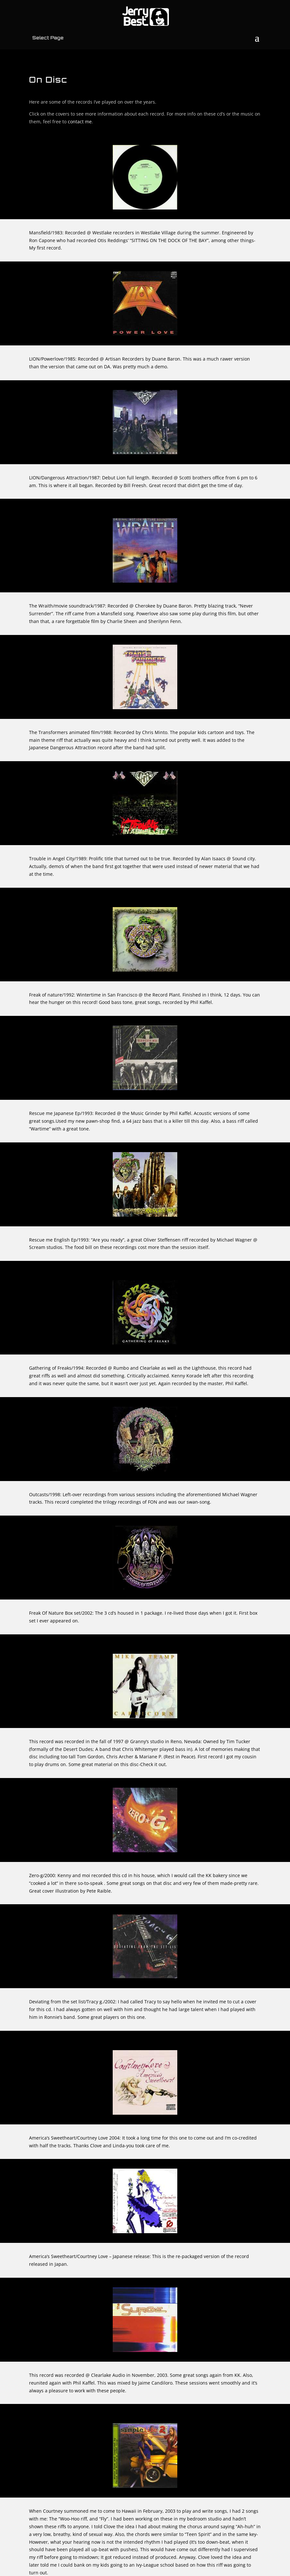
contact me (80, 121)
